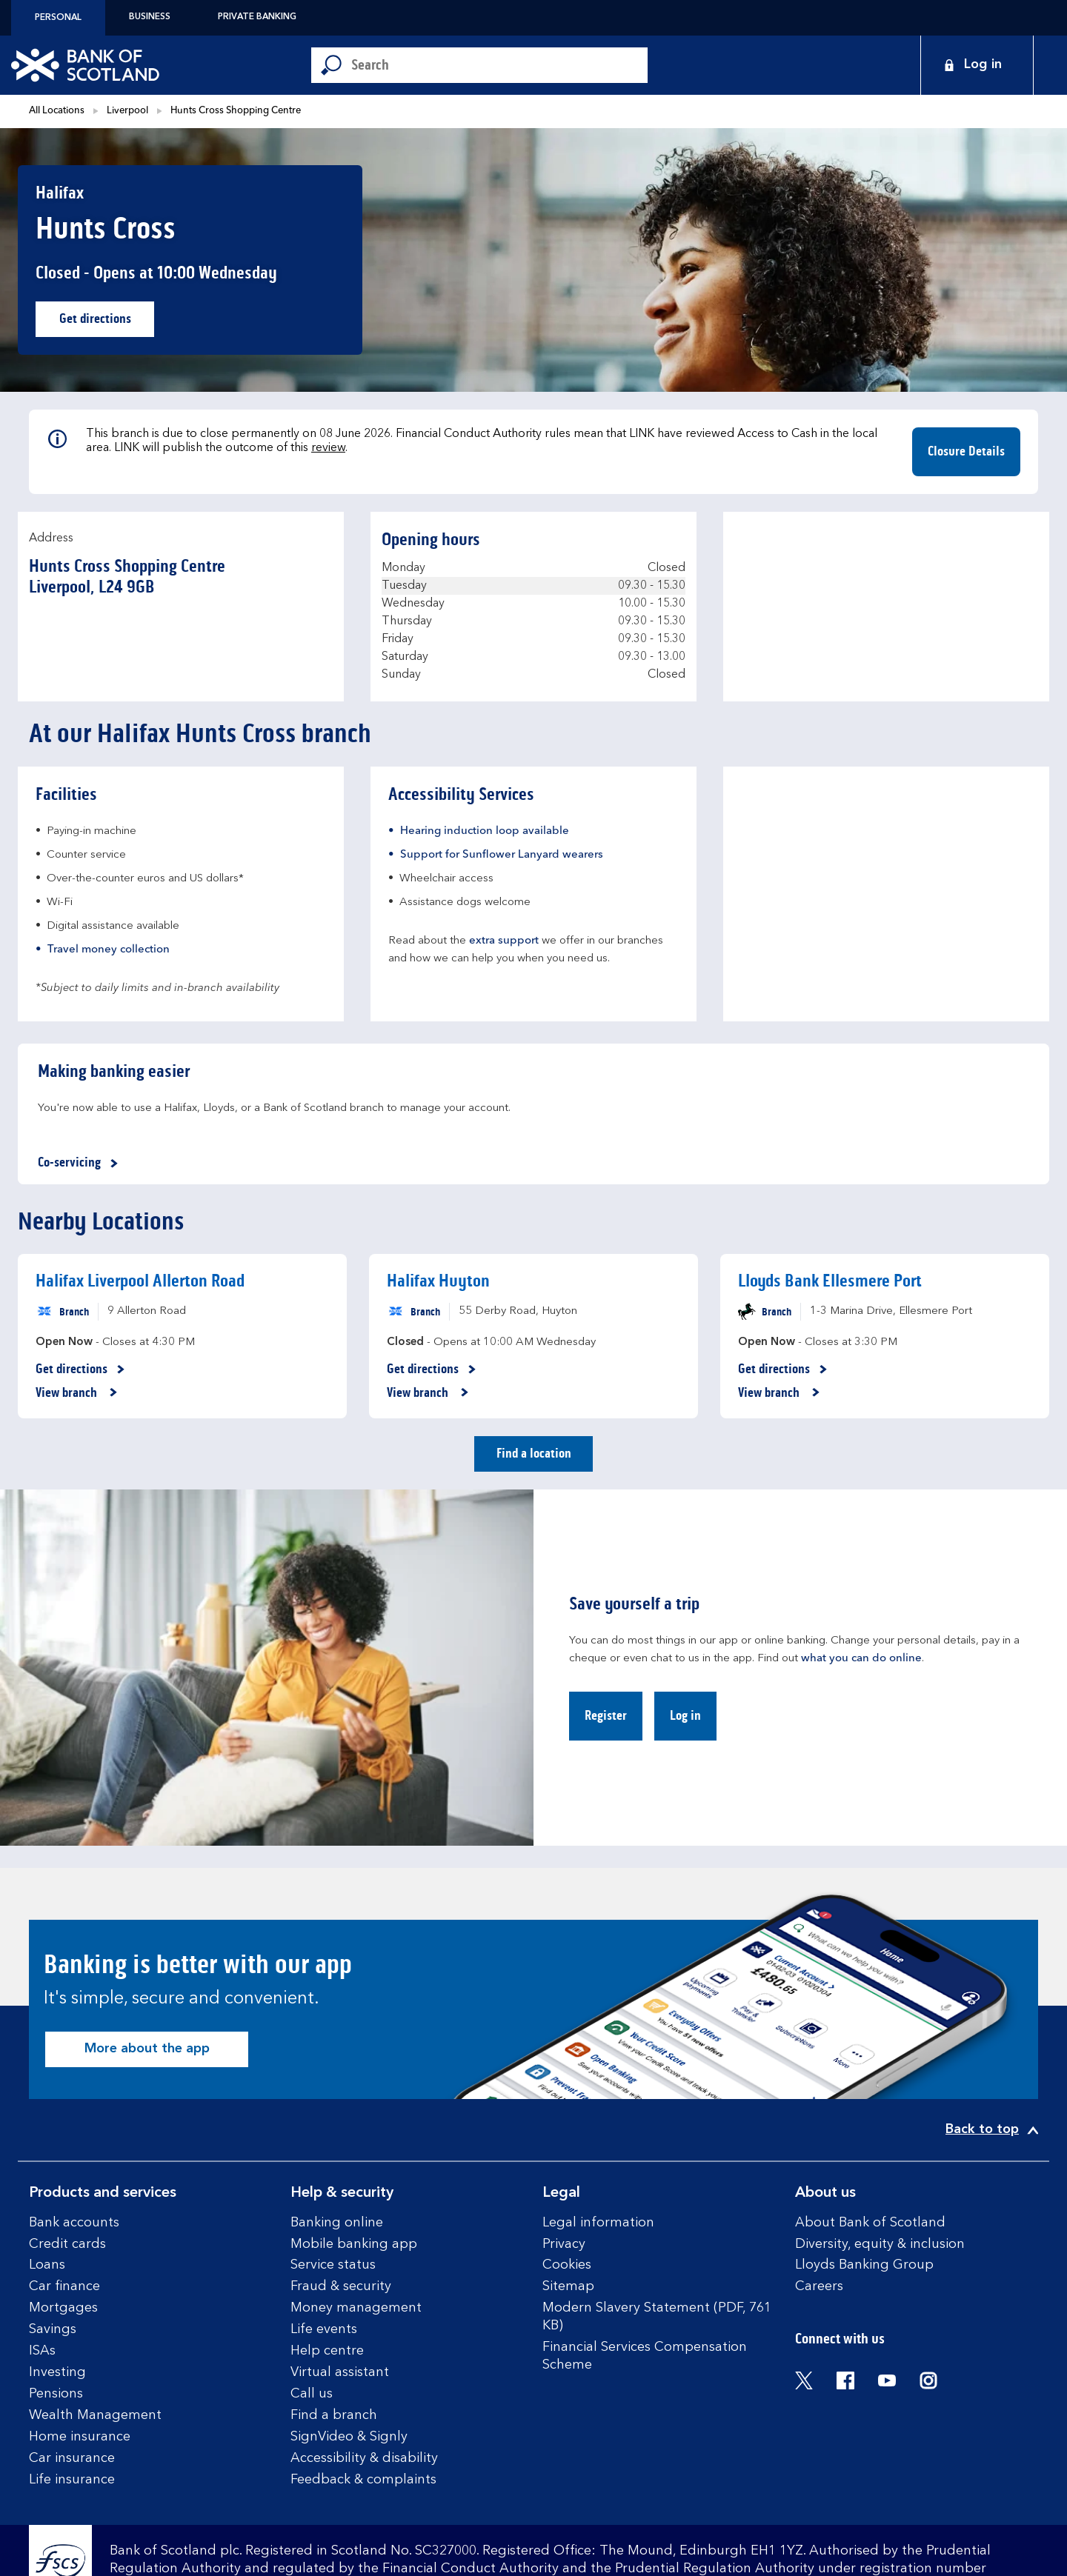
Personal (58, 17)
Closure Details (966, 451)
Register (606, 1715)
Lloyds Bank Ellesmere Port (830, 1281)
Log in (685, 1715)
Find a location (533, 1453)
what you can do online (861, 1658)
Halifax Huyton (438, 1281)
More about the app (147, 2048)
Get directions (107, 322)
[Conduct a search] (499, 65)
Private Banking (257, 17)
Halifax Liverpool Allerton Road (140, 1281)
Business (149, 17)
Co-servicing (80, 1163)
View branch (77, 1393)
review (328, 448)
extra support (504, 941)
